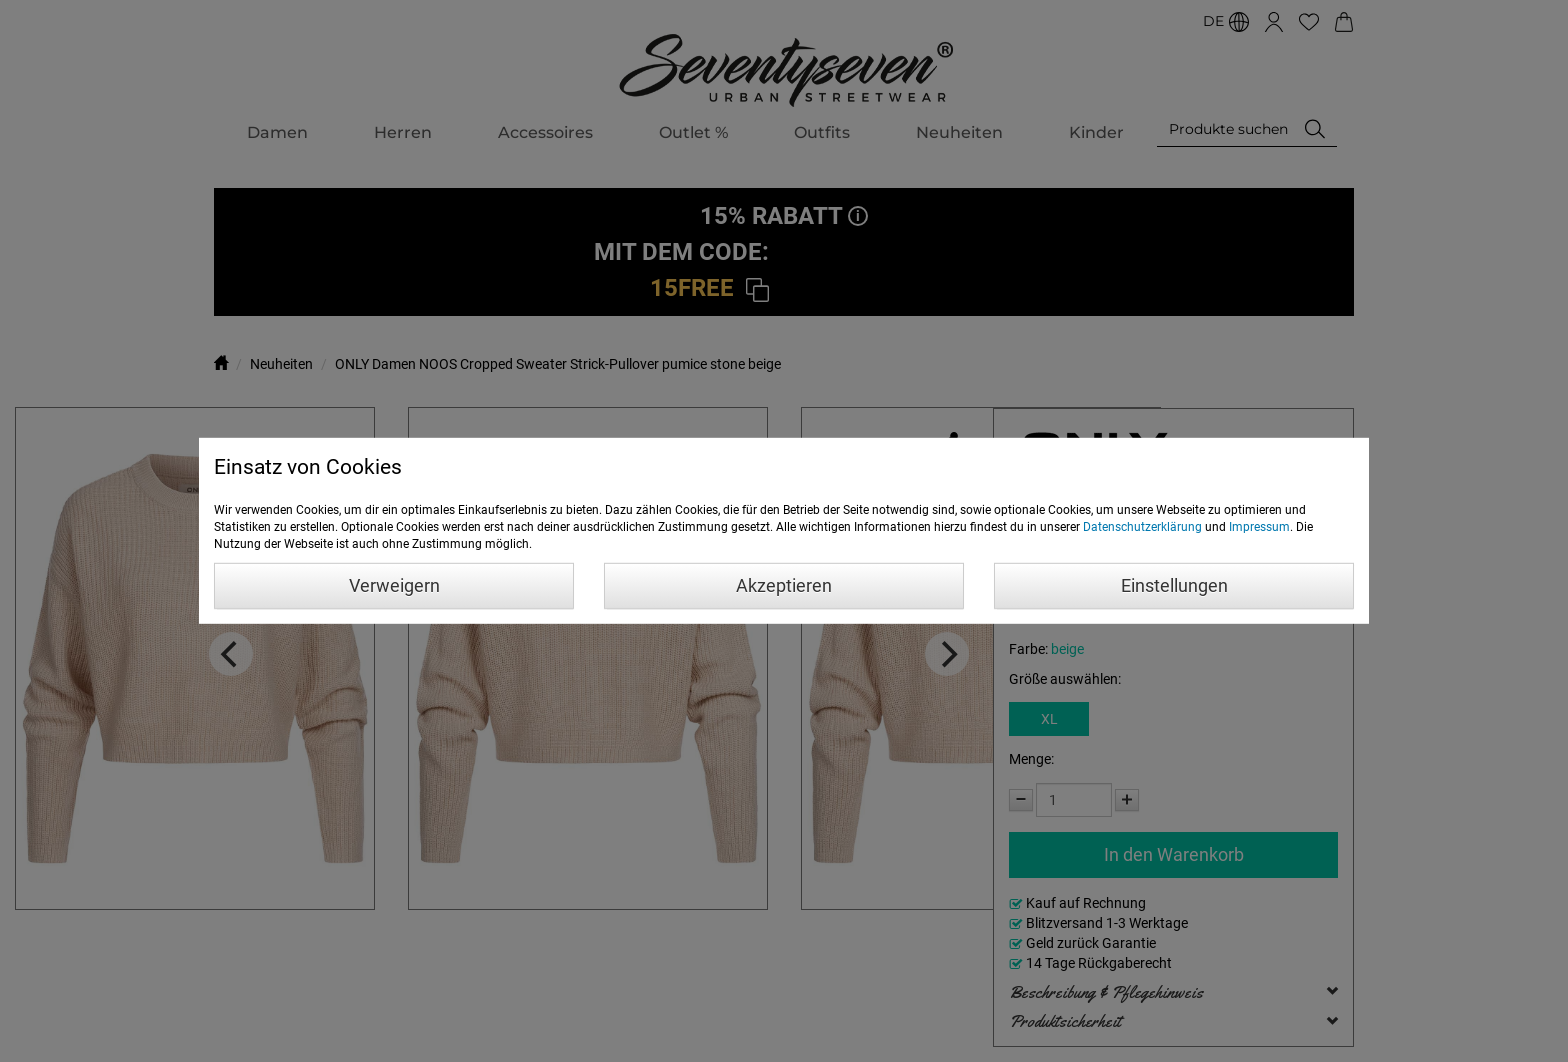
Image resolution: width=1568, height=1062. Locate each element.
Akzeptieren (784, 585)
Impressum (1259, 527)
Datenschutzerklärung (1142, 527)
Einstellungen (1174, 585)
